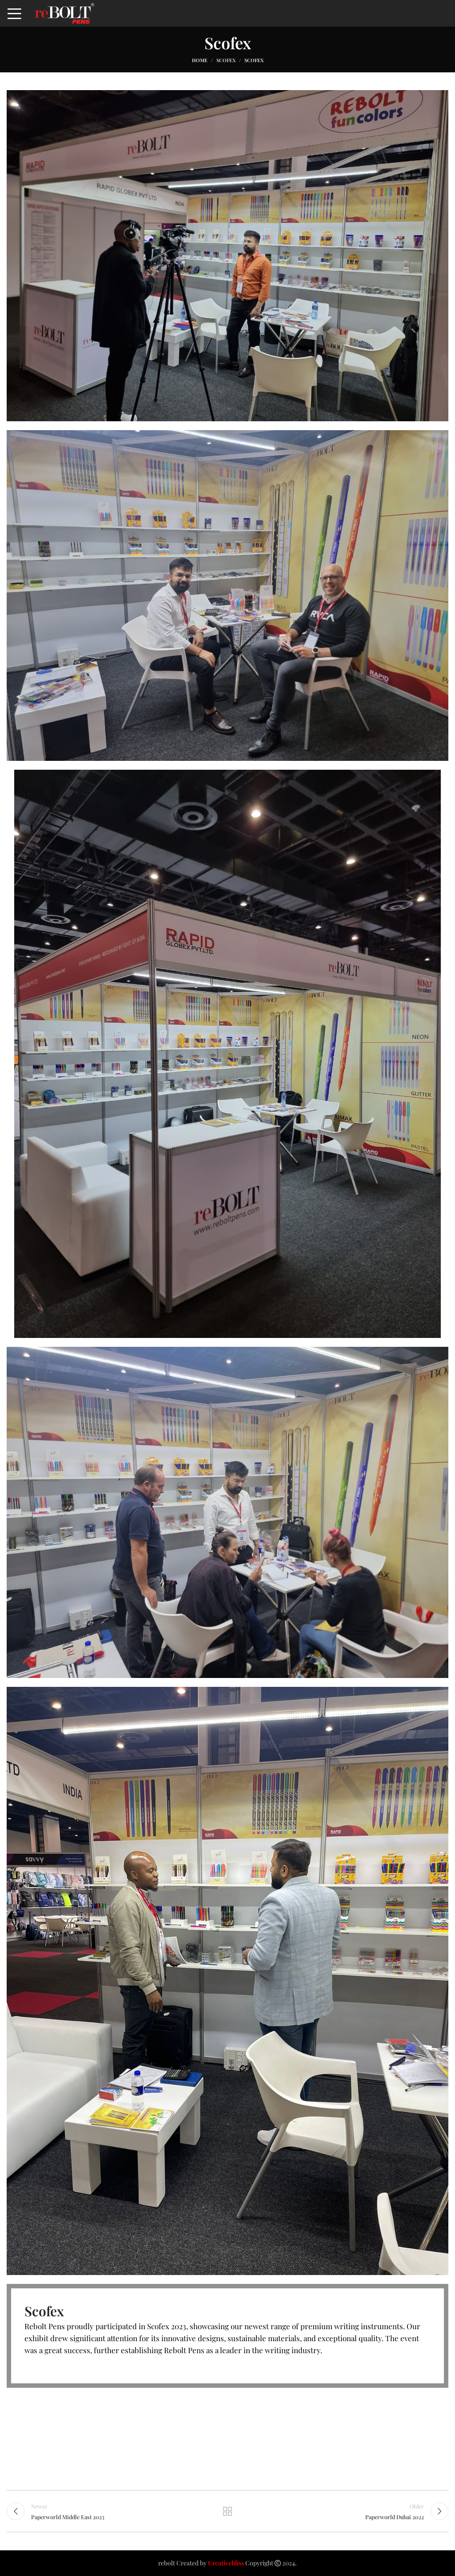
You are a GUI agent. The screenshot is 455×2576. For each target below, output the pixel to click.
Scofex (225, 60)
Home (200, 60)
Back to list (227, 2511)
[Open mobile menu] (14, 13)
